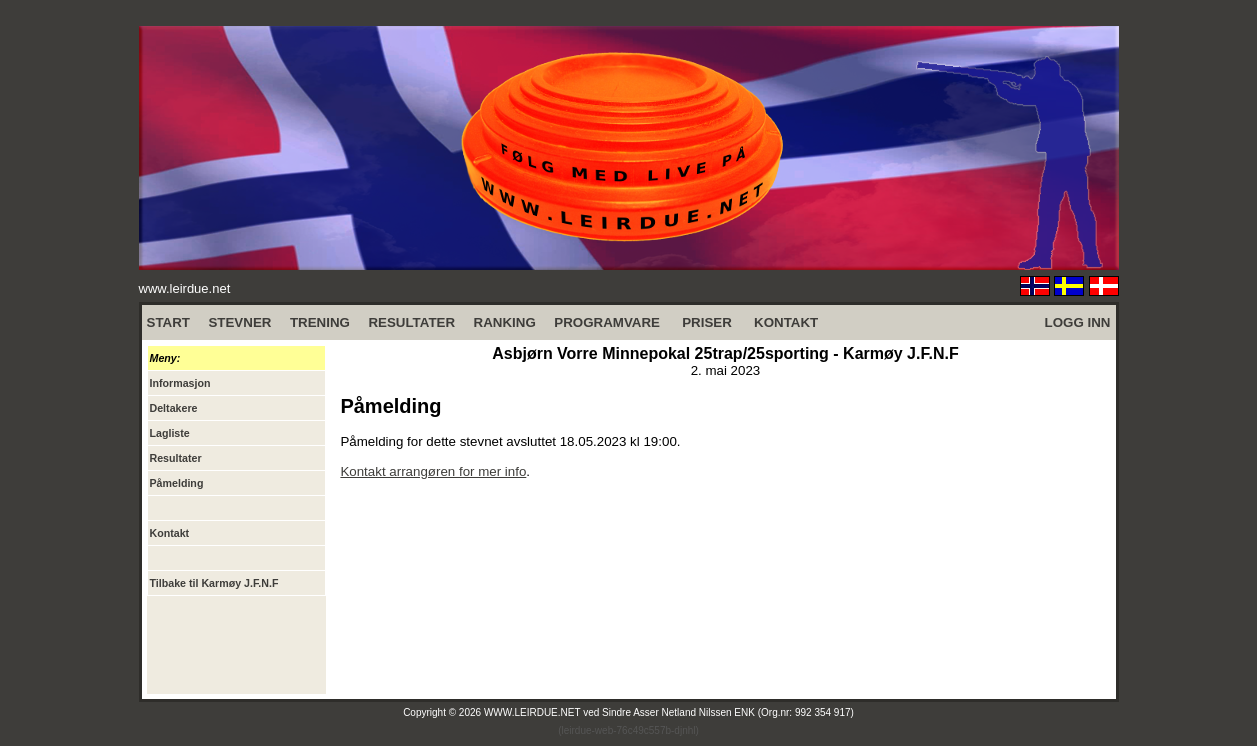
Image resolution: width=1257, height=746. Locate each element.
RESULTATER (411, 322)
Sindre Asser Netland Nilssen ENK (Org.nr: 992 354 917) (728, 712)
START (168, 322)
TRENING (320, 322)
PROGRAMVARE (607, 322)
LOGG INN (1078, 322)
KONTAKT (786, 322)
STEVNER (239, 322)
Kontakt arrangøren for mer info (433, 471)
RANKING (505, 322)
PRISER (707, 322)
